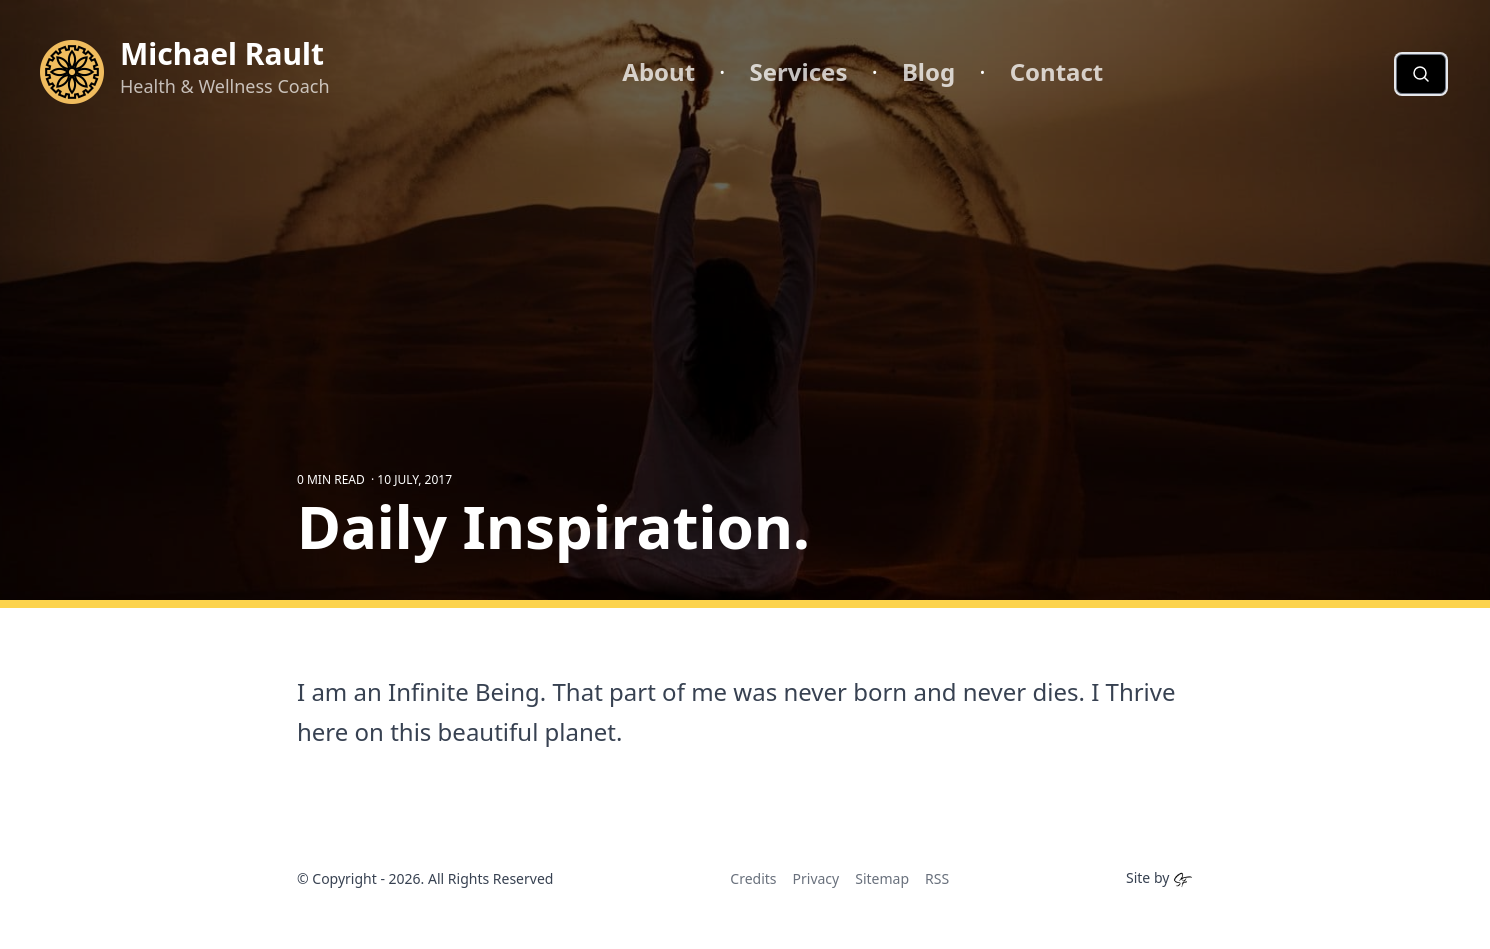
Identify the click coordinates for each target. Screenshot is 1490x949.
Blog (928, 72)
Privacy (816, 878)
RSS (937, 878)
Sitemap (882, 878)
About (658, 72)
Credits (753, 878)
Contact (1057, 72)
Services (799, 72)
